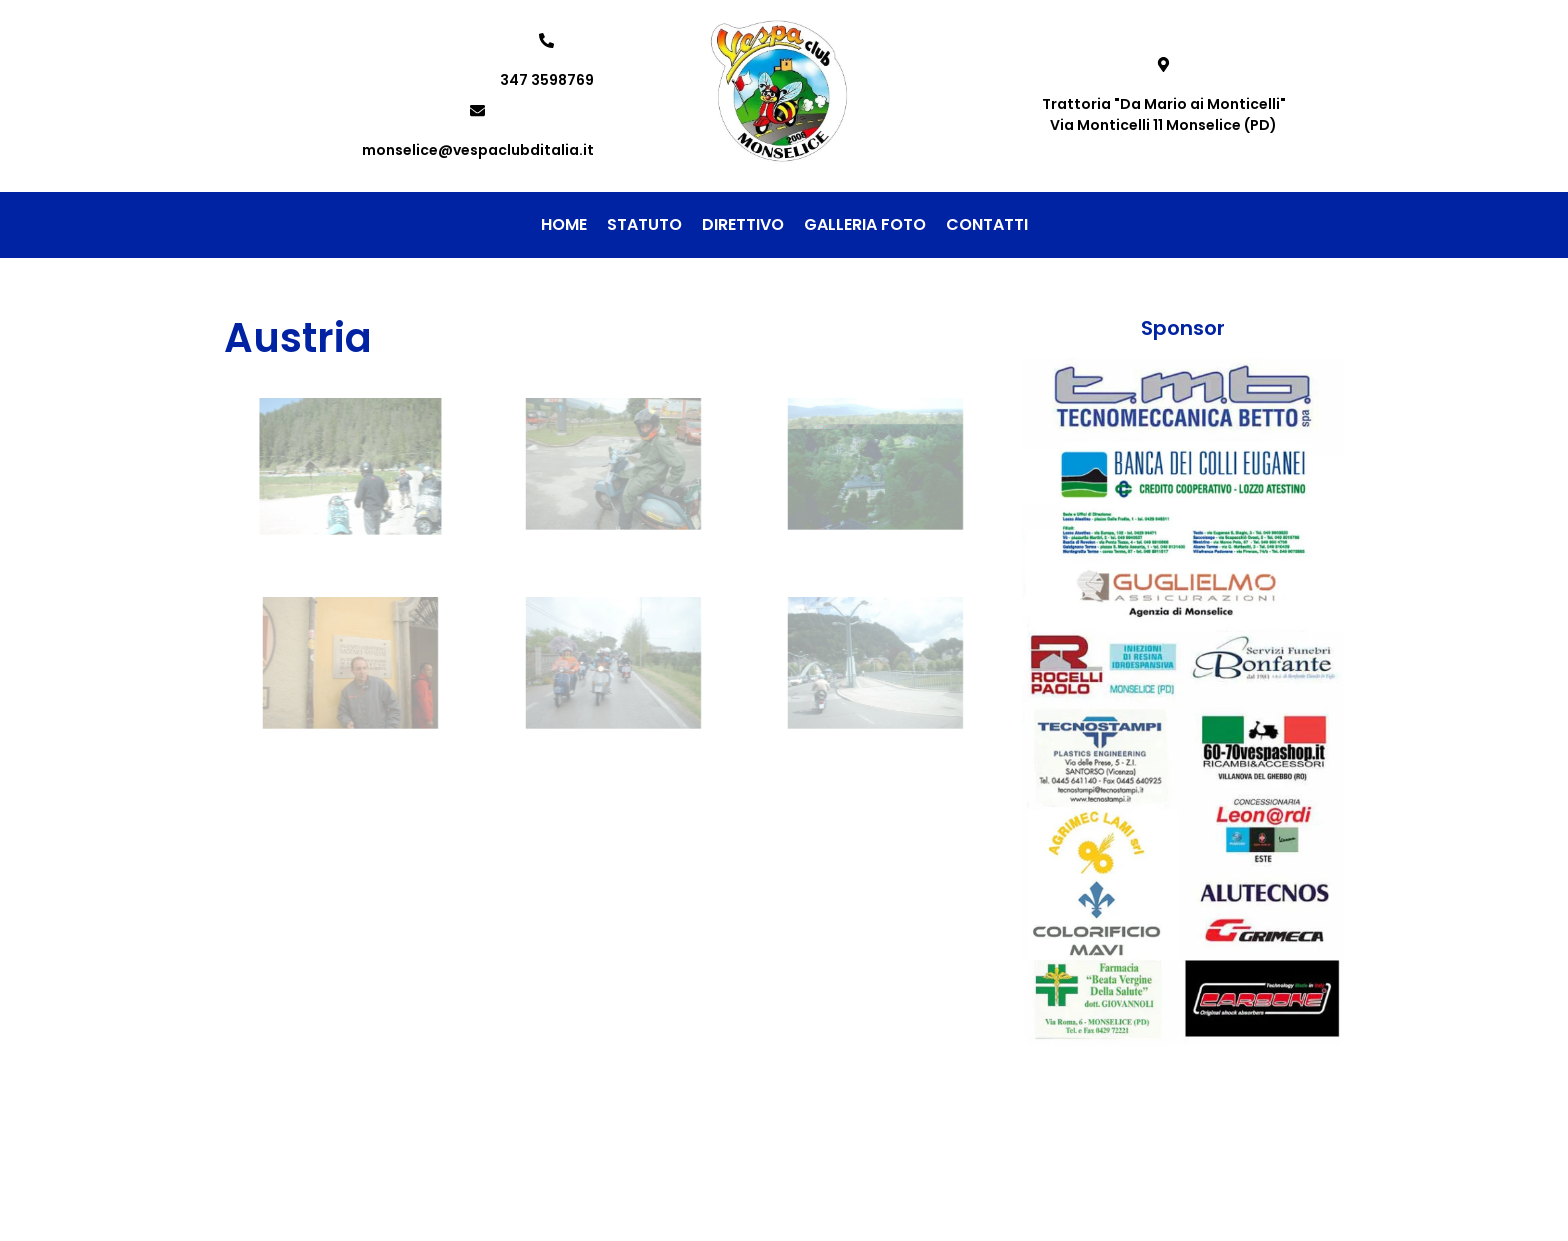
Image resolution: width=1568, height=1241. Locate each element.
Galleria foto (865, 224)
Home (564, 224)
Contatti (987, 224)
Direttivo (743, 224)
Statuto (644, 224)
